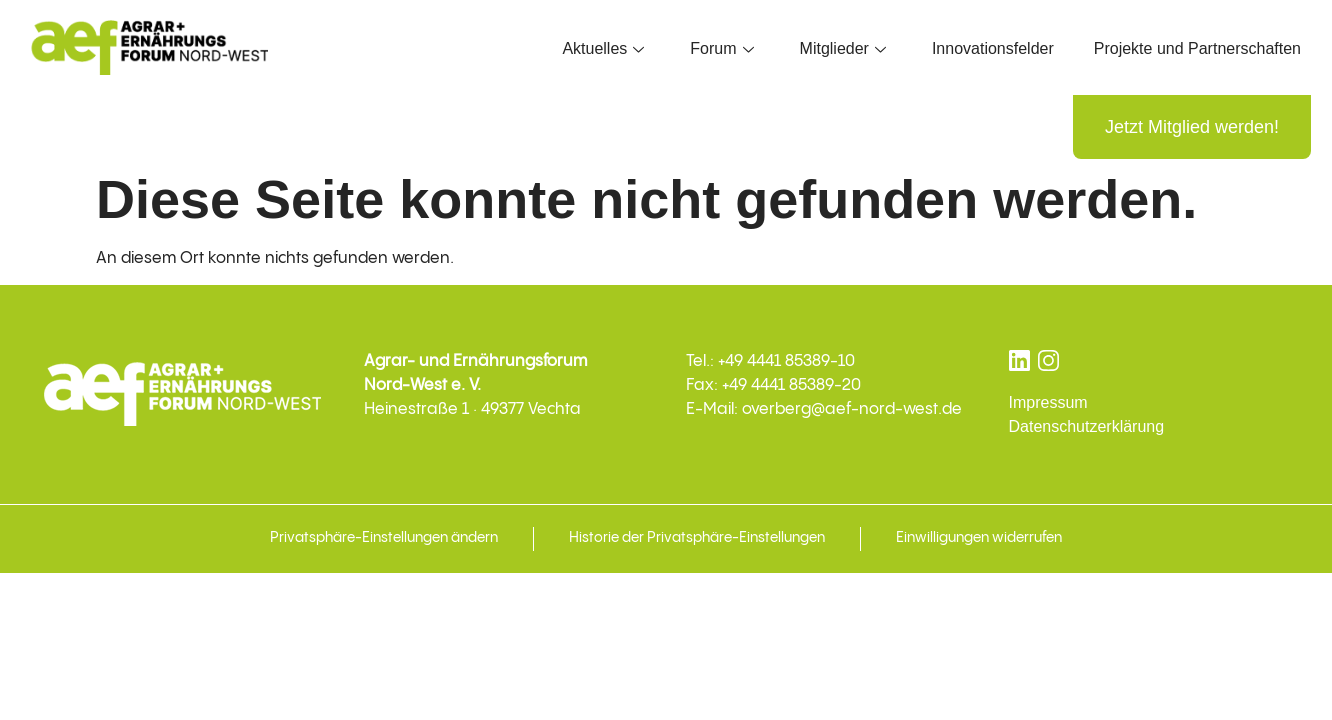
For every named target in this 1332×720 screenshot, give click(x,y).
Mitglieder (843, 48)
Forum (721, 48)
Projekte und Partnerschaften (1197, 48)
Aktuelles (603, 48)
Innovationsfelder (993, 48)
